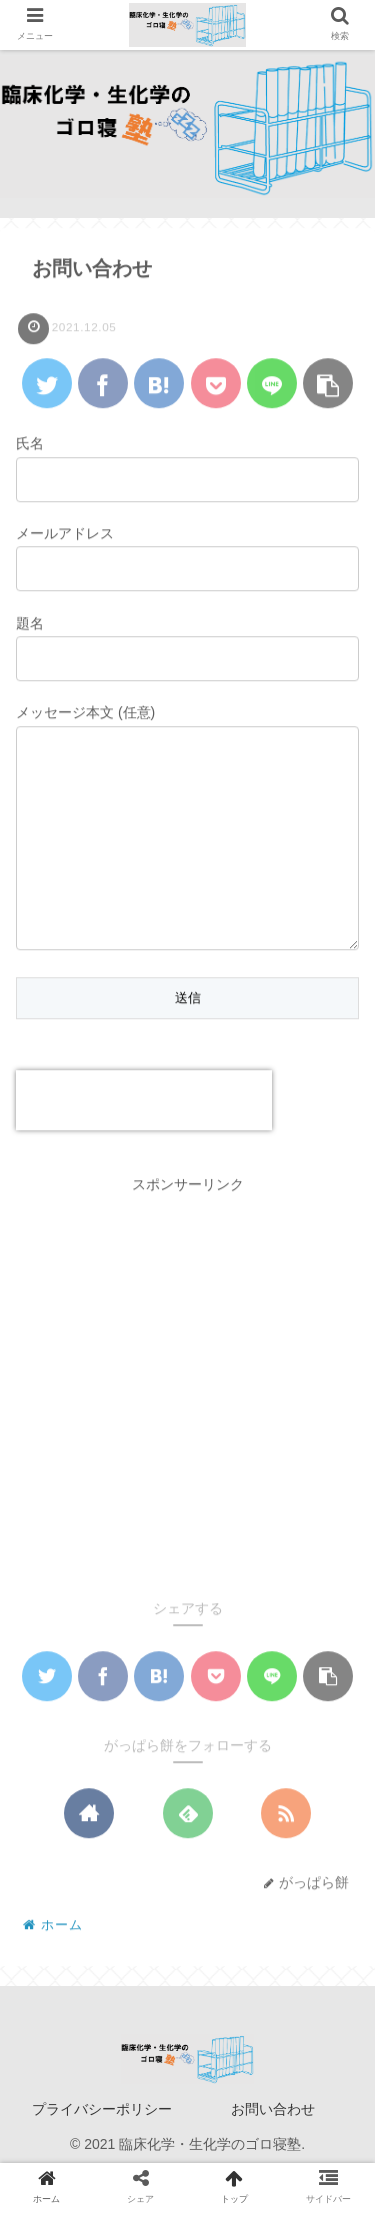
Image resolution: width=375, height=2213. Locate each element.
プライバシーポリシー (102, 2149)
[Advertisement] (187, 1425)
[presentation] (144, 1140)
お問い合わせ (273, 2149)
